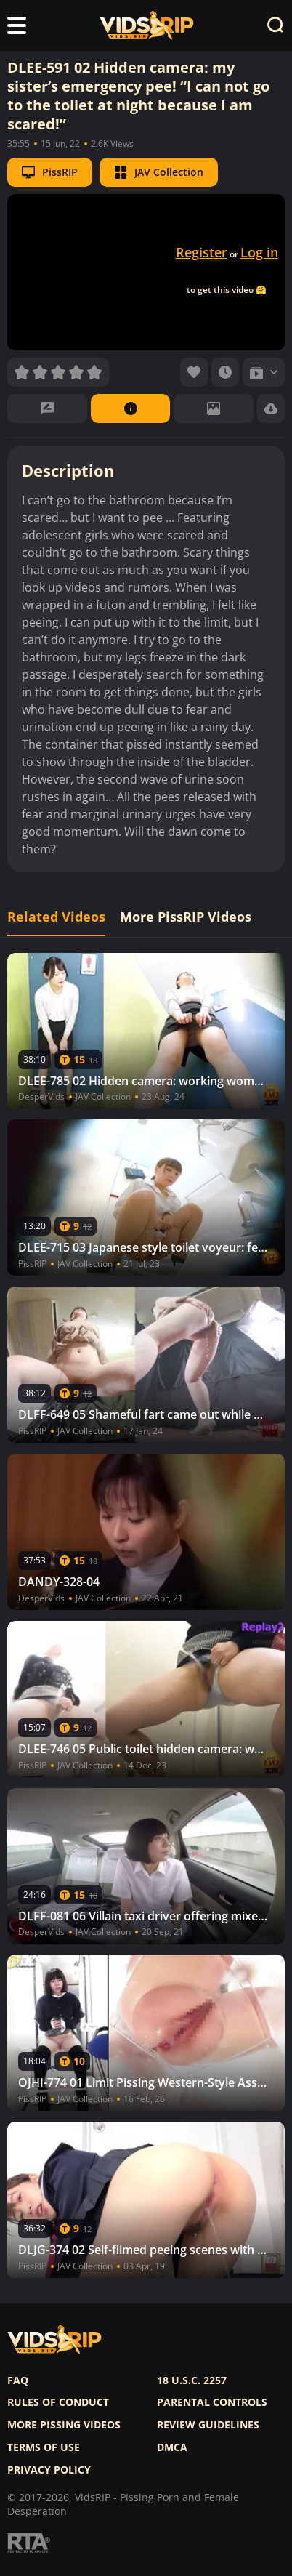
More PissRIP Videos (185, 917)
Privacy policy (49, 2469)
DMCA (172, 2447)
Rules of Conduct (58, 2402)
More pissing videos (64, 2424)
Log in (259, 252)
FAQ (17, 2380)
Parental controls (212, 2402)
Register (201, 252)
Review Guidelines (208, 2424)
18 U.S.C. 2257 (192, 2380)
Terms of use (43, 2447)
